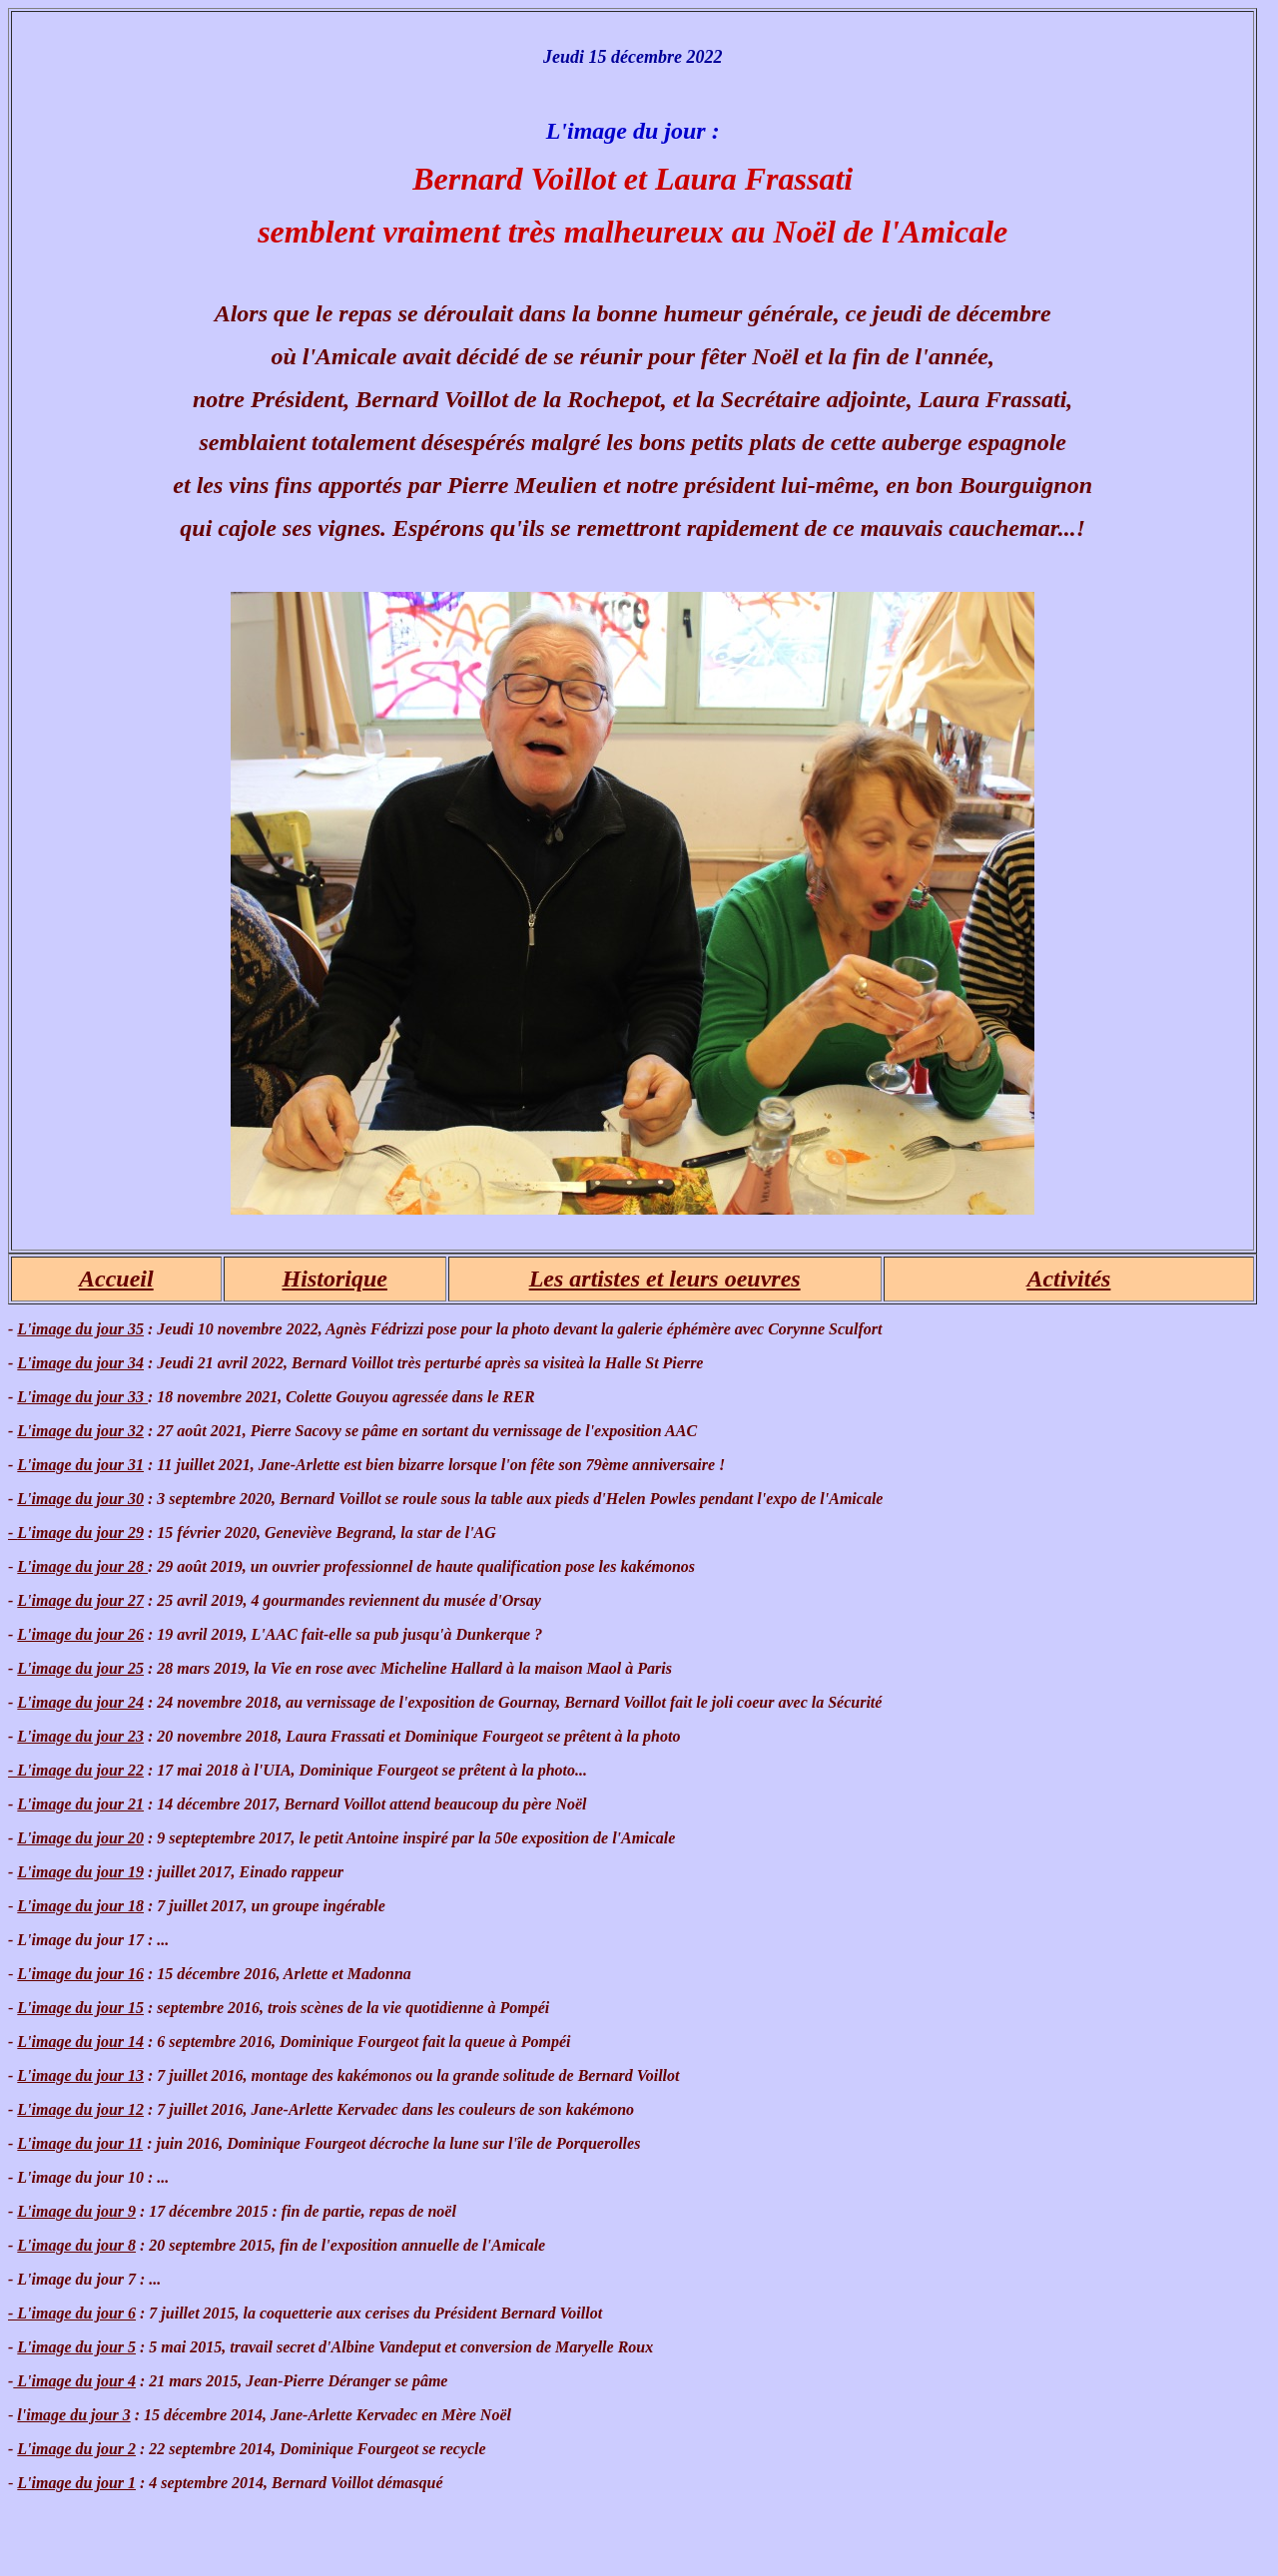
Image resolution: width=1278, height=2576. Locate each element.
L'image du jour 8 (76, 2245)
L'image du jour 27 (80, 1600)
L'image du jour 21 (80, 1804)
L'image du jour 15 (80, 2007)
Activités (1068, 1278)
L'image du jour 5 (76, 2346)
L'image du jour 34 (80, 1362)
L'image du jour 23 (80, 1736)
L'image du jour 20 (80, 1837)
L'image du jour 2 (76, 2448)
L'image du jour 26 (80, 1634)
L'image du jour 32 (80, 1430)
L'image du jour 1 (76, 2482)
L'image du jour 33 (82, 1396)
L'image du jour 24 (80, 1702)
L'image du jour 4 (74, 2380)
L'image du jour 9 (76, 2211)
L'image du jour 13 (80, 2075)
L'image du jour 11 (80, 2143)
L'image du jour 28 (82, 1566)
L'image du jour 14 (80, 2041)
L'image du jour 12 (80, 2109)
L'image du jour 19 (80, 1871)
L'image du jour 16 (80, 1973)
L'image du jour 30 (80, 1498)
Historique (335, 1278)
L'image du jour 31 (80, 1464)
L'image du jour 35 (80, 1328)
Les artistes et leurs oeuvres (665, 1278)
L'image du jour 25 (80, 1668)
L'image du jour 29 (76, 1532)
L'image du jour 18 (80, 1905)
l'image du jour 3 (73, 2414)
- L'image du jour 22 (76, 1770)
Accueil (116, 1278)
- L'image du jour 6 (72, 2313)
